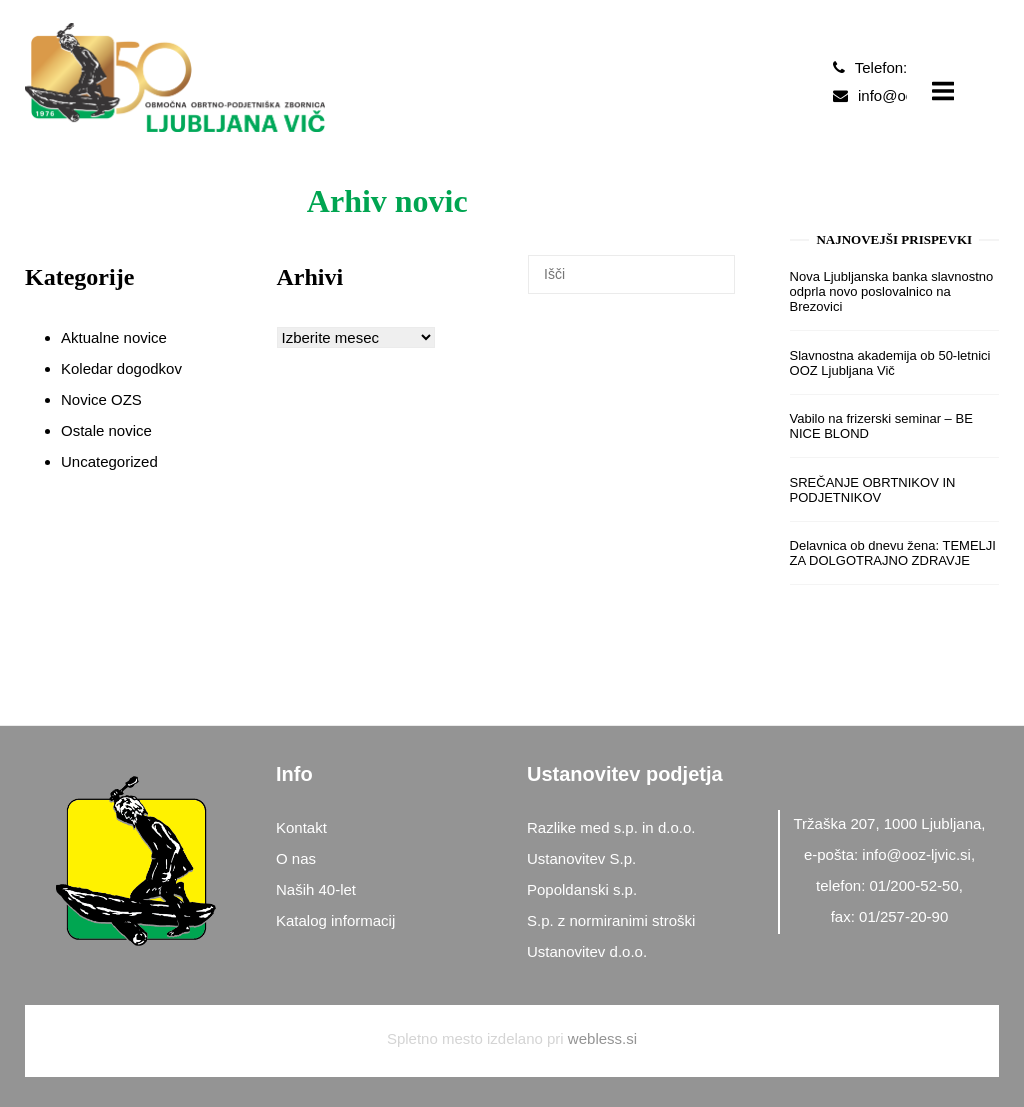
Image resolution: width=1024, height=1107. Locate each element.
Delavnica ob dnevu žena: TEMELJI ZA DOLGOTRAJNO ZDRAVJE (893, 553)
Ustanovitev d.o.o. (587, 951)
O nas (296, 858)
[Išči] (479, 315)
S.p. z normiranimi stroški (611, 920)
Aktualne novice (114, 337)
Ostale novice (106, 430)
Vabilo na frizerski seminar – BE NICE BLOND (881, 426)
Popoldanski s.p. (582, 889)
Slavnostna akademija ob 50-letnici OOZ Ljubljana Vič (890, 363)
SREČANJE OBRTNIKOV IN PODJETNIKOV (873, 490)
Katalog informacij (335, 920)
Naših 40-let (316, 889)
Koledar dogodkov (121, 368)
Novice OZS (101, 399)
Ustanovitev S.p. (581, 858)
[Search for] (631, 274)
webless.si (602, 1038)
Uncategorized (109, 461)
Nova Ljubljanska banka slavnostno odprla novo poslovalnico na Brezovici (892, 291)
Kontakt (301, 827)
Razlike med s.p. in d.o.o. (611, 827)
